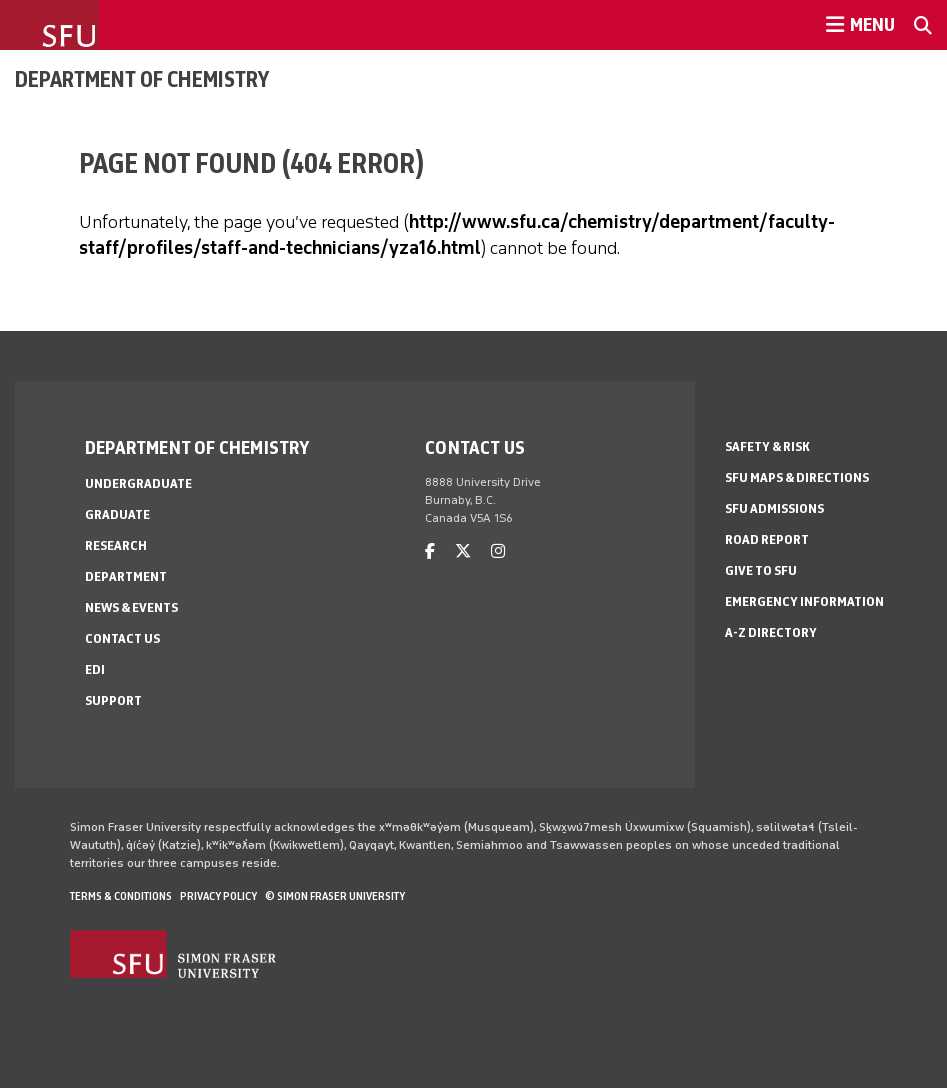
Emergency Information (804, 601)
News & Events (131, 607)
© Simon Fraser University (335, 896)
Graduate (117, 514)
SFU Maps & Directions (797, 477)
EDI (95, 669)
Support (113, 700)
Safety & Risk (767, 446)
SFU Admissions (774, 508)
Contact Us (122, 638)
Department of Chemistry (142, 79)
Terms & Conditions (121, 896)
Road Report (767, 539)
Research (116, 545)
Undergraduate (138, 483)
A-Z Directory (771, 632)
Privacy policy (218, 896)
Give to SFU (761, 570)
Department (126, 576)
